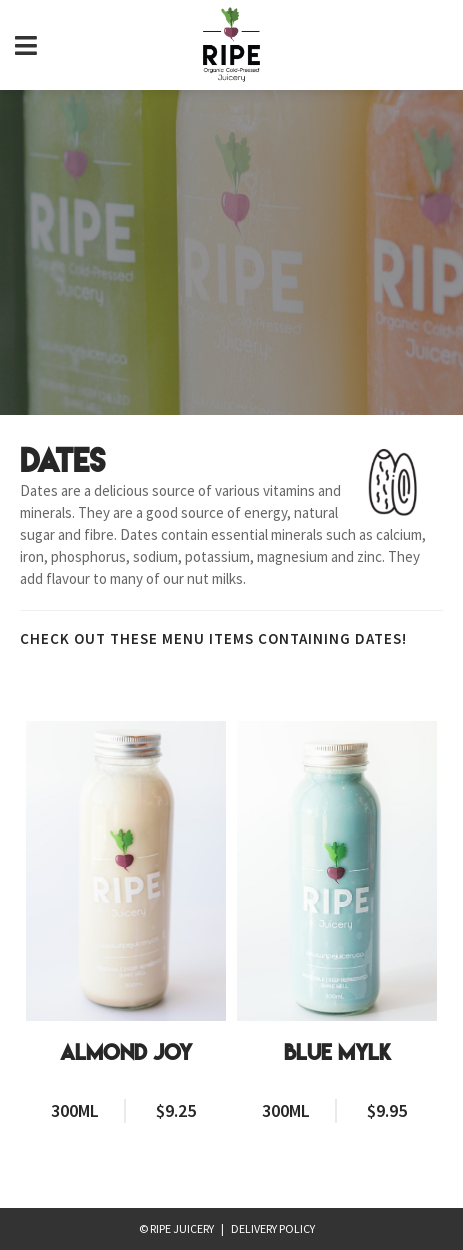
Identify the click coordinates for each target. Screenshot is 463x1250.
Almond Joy (126, 1053)
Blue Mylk (337, 1053)
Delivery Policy (273, 1228)
